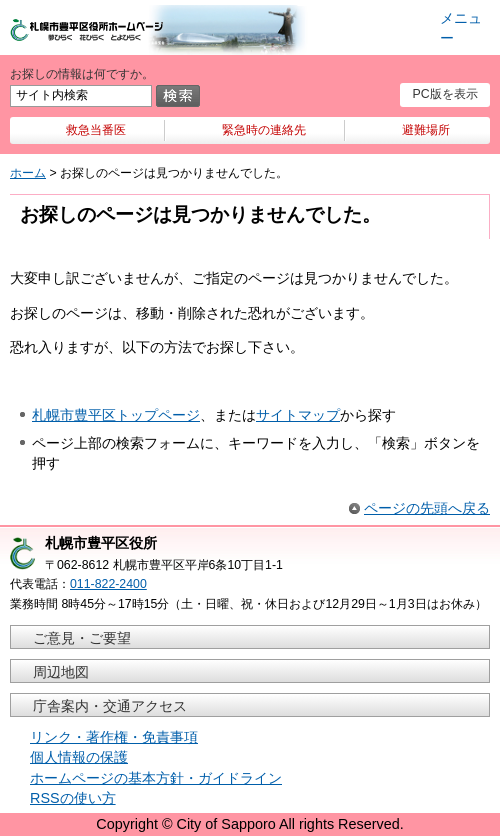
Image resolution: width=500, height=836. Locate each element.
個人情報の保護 (79, 757)
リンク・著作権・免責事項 (114, 737)
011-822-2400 (108, 584)
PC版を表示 (444, 94)
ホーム (28, 173)
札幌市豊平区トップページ (116, 415)
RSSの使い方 (73, 798)
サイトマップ (298, 415)
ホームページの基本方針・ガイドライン (156, 778)
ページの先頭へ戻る (427, 508)
